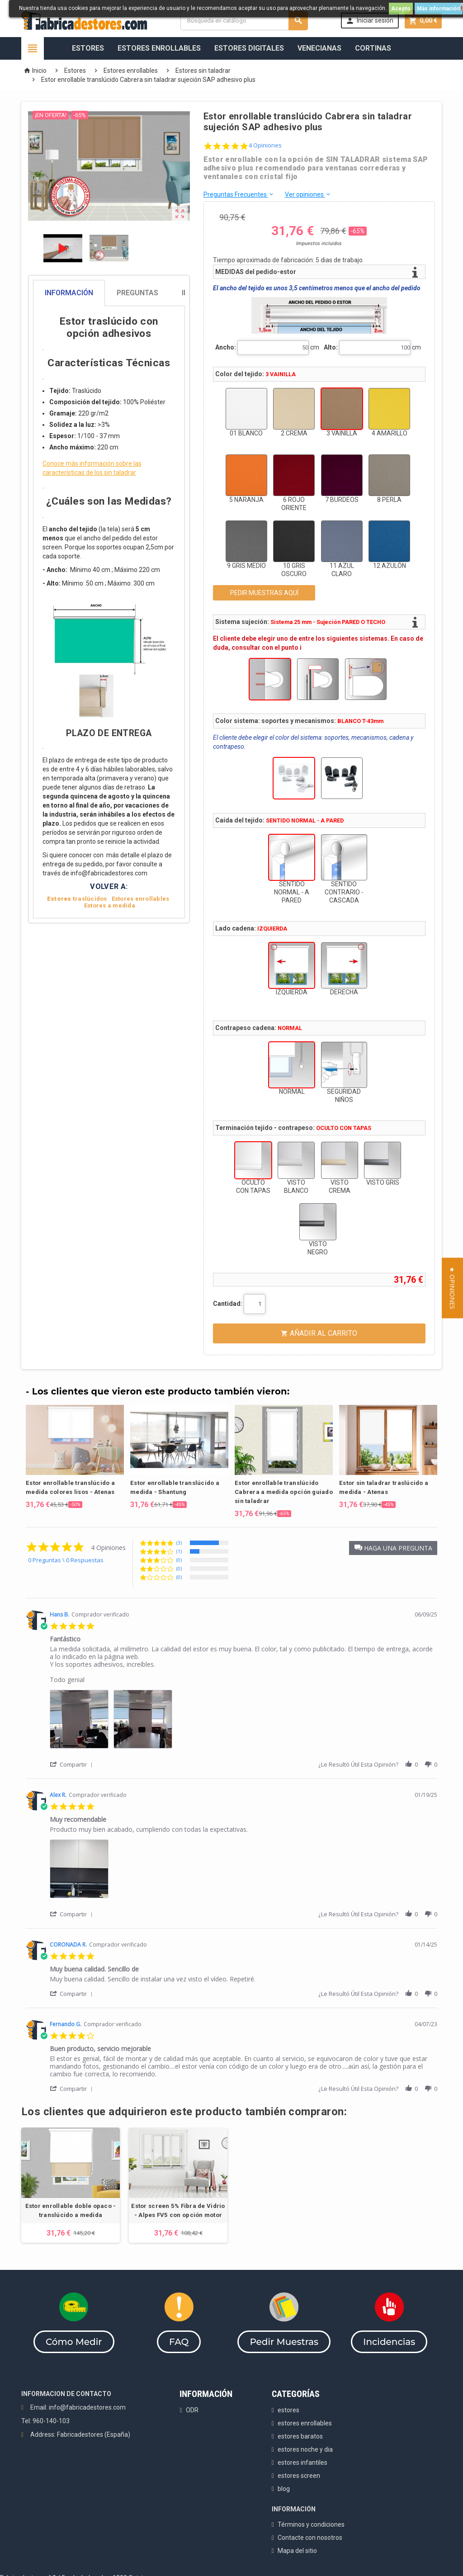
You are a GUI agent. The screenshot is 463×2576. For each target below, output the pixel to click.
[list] (243, 1722)
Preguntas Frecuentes (238, 194)
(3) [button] (179, 1542)
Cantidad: (227, 1303)
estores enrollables (305, 2423)
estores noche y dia (305, 2449)
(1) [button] (179, 1551)
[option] (75, 1457)
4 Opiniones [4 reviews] (265, 145)
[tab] (109, 293)
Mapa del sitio (297, 2550)
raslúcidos (77, 898)
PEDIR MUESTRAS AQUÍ (264, 592)
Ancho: (225, 347)
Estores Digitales (249, 48)
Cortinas (373, 48)
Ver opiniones (308, 194)
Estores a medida (109, 905)
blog (284, 2488)
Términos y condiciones (311, 2524)
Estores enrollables (141, 898)
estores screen (299, 2475)
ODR (192, 2410)
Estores (88, 48)
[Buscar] (243, 20)
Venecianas (319, 48)
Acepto (401, 8)
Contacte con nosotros (310, 2537)
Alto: (331, 347)
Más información (438, 8)
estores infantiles (302, 2462)
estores (288, 2410)
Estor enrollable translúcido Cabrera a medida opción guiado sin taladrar (284, 1491)
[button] (393, 1548)
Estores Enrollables (159, 48)
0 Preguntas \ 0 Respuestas (66, 1560)
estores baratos (300, 2436)
